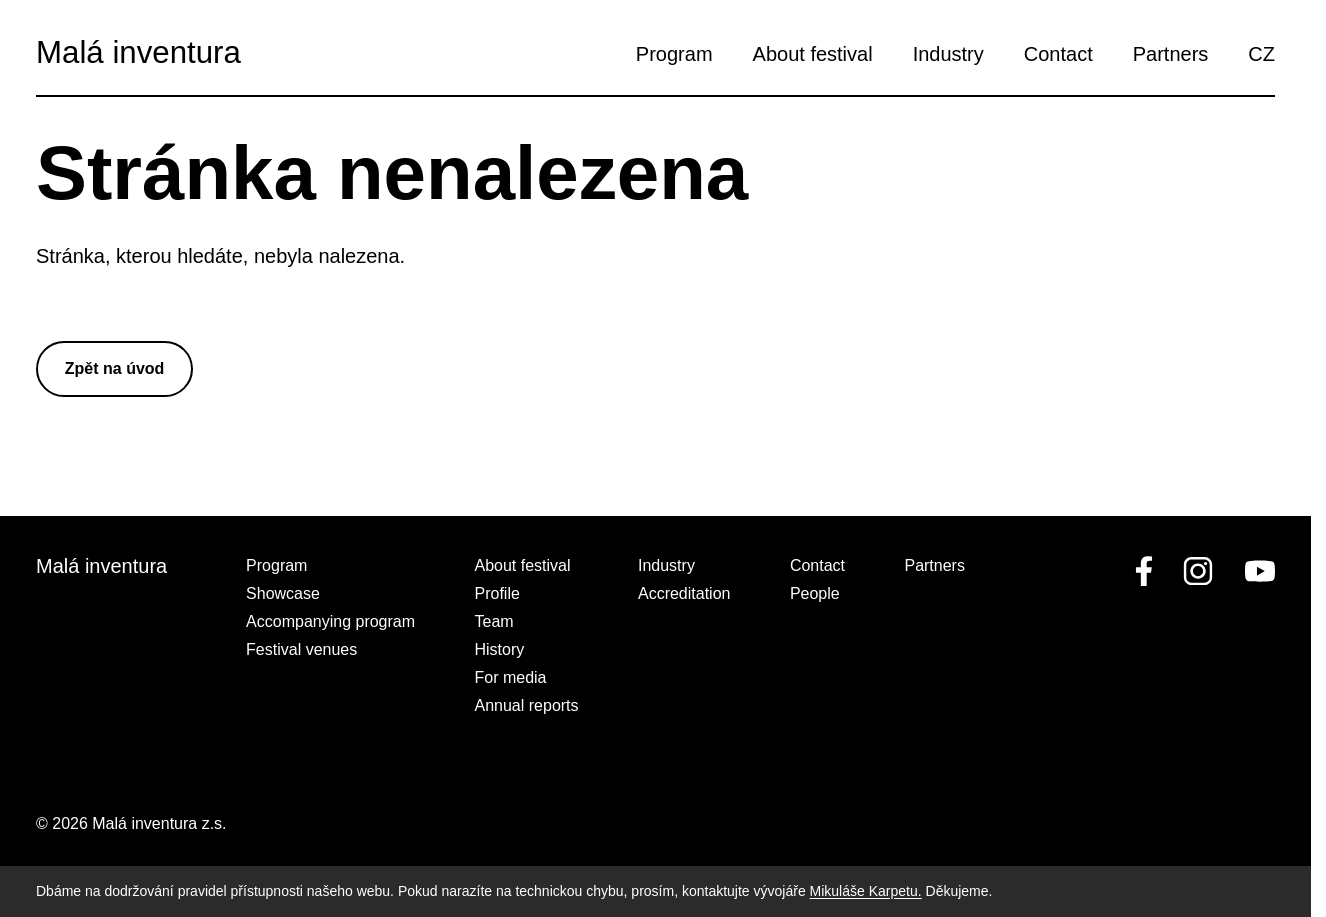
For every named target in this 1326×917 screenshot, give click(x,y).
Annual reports (526, 705)
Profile (496, 593)
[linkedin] (1198, 571)
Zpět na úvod (115, 368)
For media (510, 677)
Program (674, 54)
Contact (1058, 54)
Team (493, 621)
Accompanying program (330, 621)
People (815, 593)
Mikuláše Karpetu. (866, 891)
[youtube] (1256, 571)
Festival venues (301, 649)
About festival (813, 54)
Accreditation (684, 593)
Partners (1171, 54)
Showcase (283, 593)
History (499, 649)
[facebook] (1144, 571)
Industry (948, 54)
